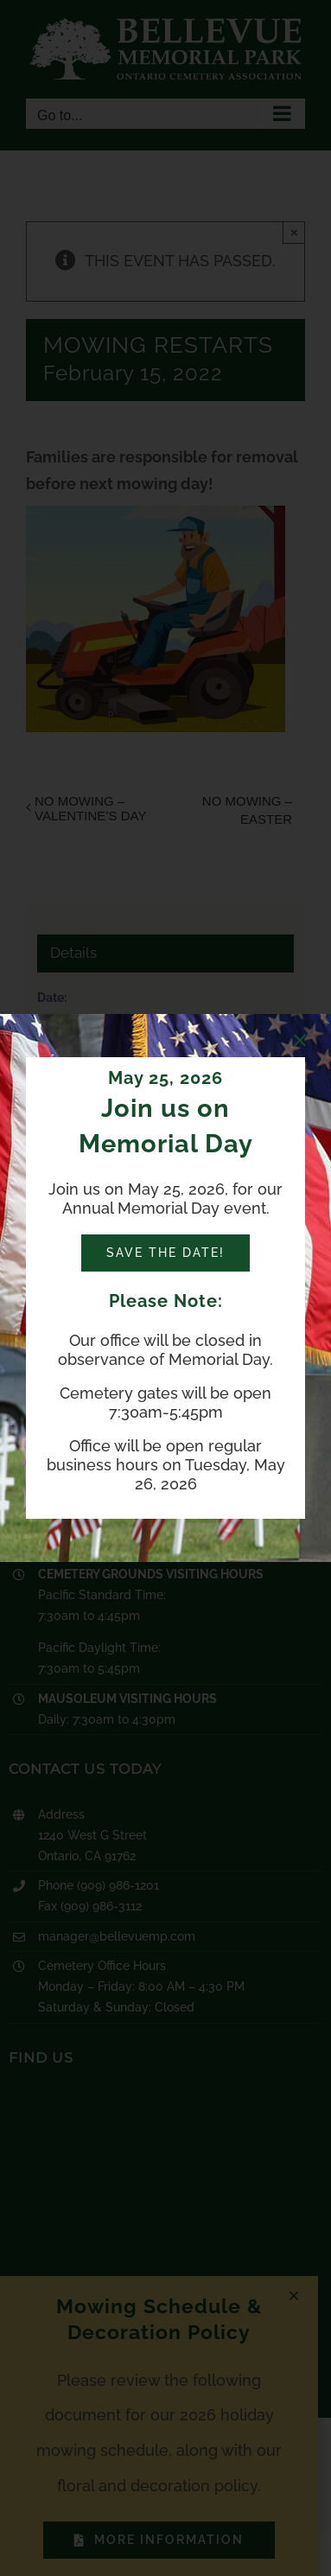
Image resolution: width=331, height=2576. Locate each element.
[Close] (300, 1040)
